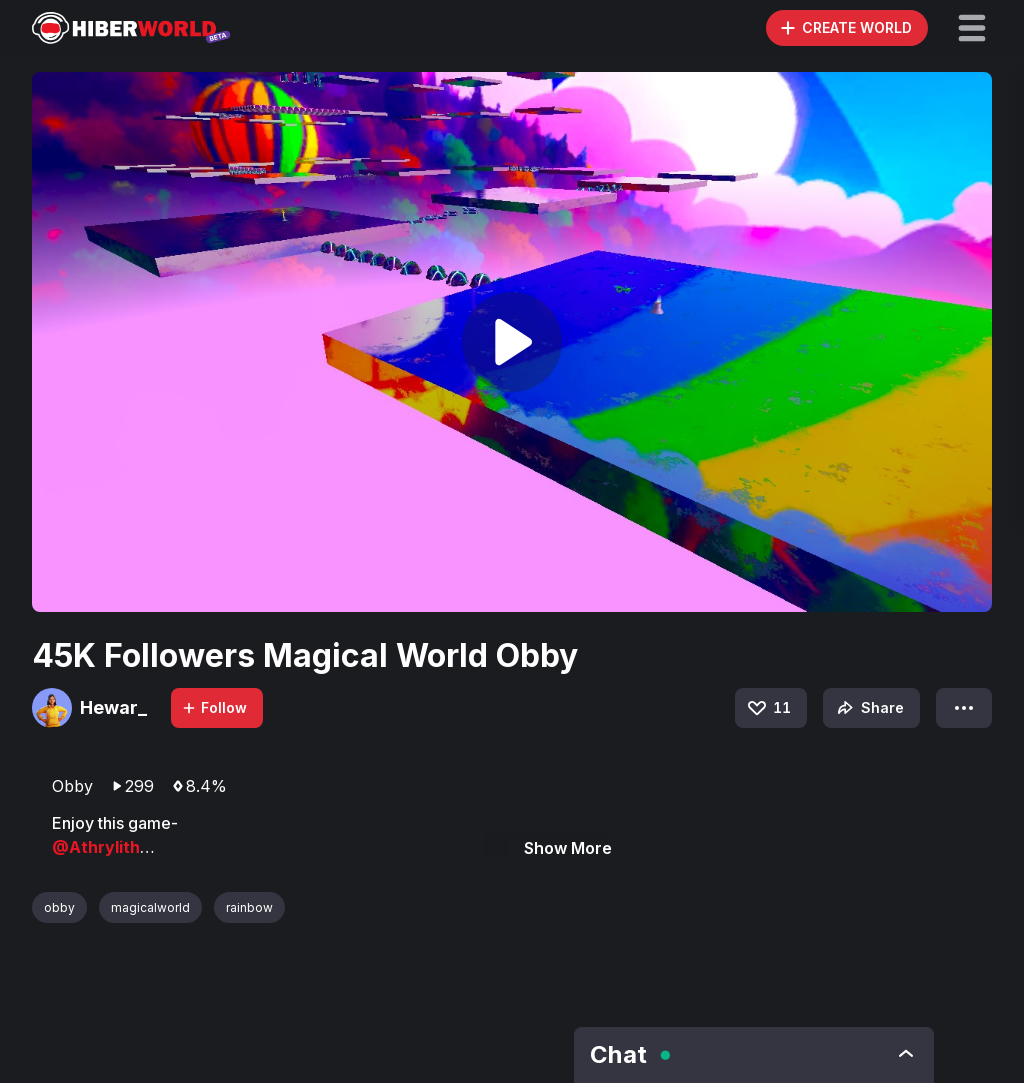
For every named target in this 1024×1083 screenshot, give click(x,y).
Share (868, 708)
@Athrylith (96, 847)
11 (768, 708)
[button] (972, 28)
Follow (214, 707)
